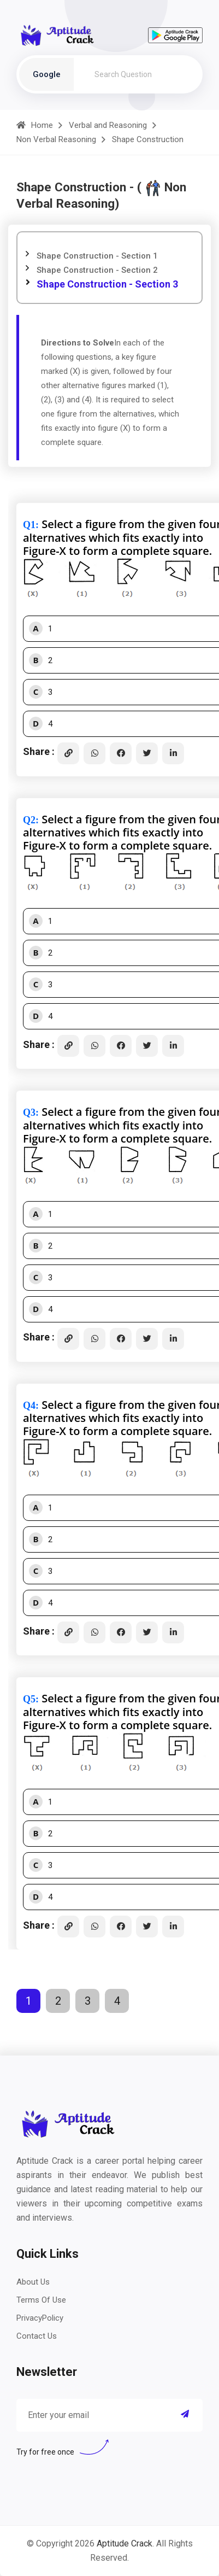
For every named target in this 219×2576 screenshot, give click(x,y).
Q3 (29, 1112)
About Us (33, 2282)
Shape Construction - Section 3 (107, 284)
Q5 (29, 1699)
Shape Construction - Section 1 (97, 256)
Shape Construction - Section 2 (97, 270)
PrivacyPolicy (39, 2318)
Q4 (29, 1405)
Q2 (29, 820)
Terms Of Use (41, 2300)
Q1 (29, 524)
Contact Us (36, 2336)
